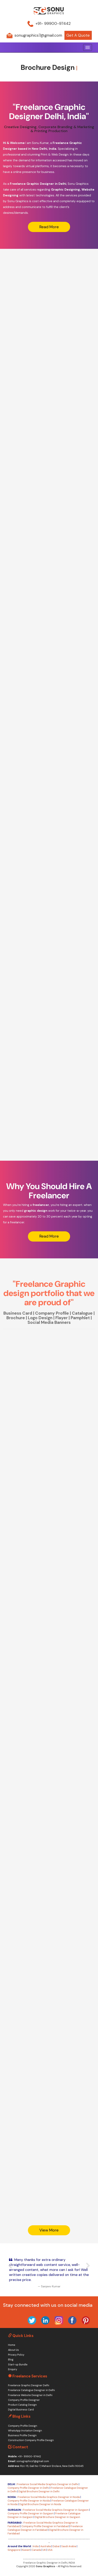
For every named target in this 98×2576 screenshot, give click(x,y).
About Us (13, 2350)
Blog (10, 2359)
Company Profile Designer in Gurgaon (30, 2513)
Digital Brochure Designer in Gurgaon (57, 2517)
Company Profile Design (22, 2425)
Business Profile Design (22, 2435)
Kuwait (26, 2550)
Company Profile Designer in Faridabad (45, 2526)
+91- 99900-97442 (53, 23)
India (36, 2546)
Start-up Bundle (18, 2364)
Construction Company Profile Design (31, 2440)
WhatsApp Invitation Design (25, 2430)
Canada (36, 2550)
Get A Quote (78, 35)
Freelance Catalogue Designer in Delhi (31, 2390)
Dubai (56, 2546)
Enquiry (12, 2369)
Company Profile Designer (24, 2400)
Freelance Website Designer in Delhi (30, 2395)
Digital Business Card (21, 2409)
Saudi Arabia (68, 2546)
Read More (49, 226)
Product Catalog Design (22, 2404)
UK (44, 2550)
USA (50, 2550)
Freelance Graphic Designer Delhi (28, 2385)
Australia (45, 2546)
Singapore (14, 2550)
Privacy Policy (16, 2354)
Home (11, 2345)
